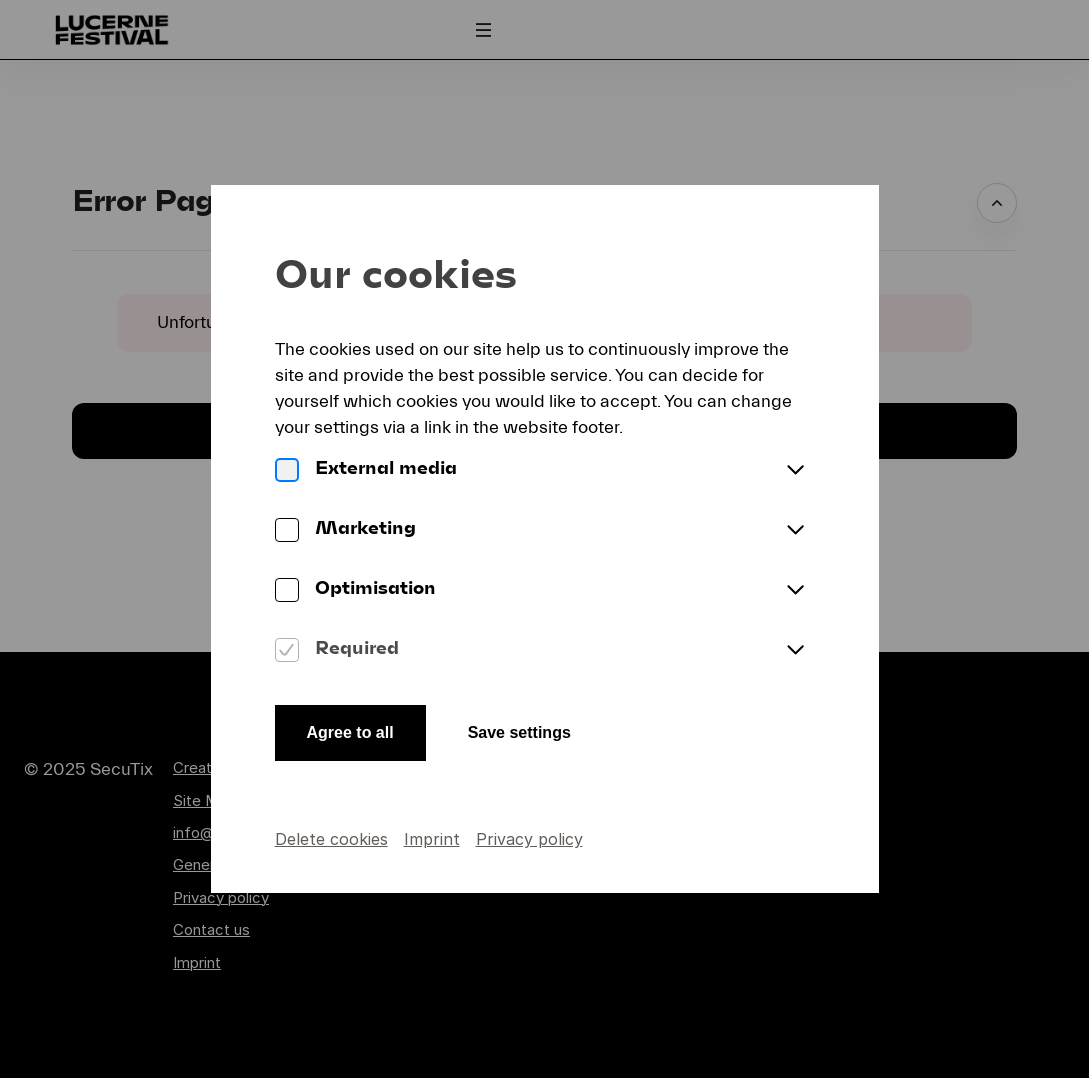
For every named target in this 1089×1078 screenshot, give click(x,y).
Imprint (432, 839)
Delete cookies (331, 839)
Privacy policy (529, 839)
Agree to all (350, 732)
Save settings (519, 732)
